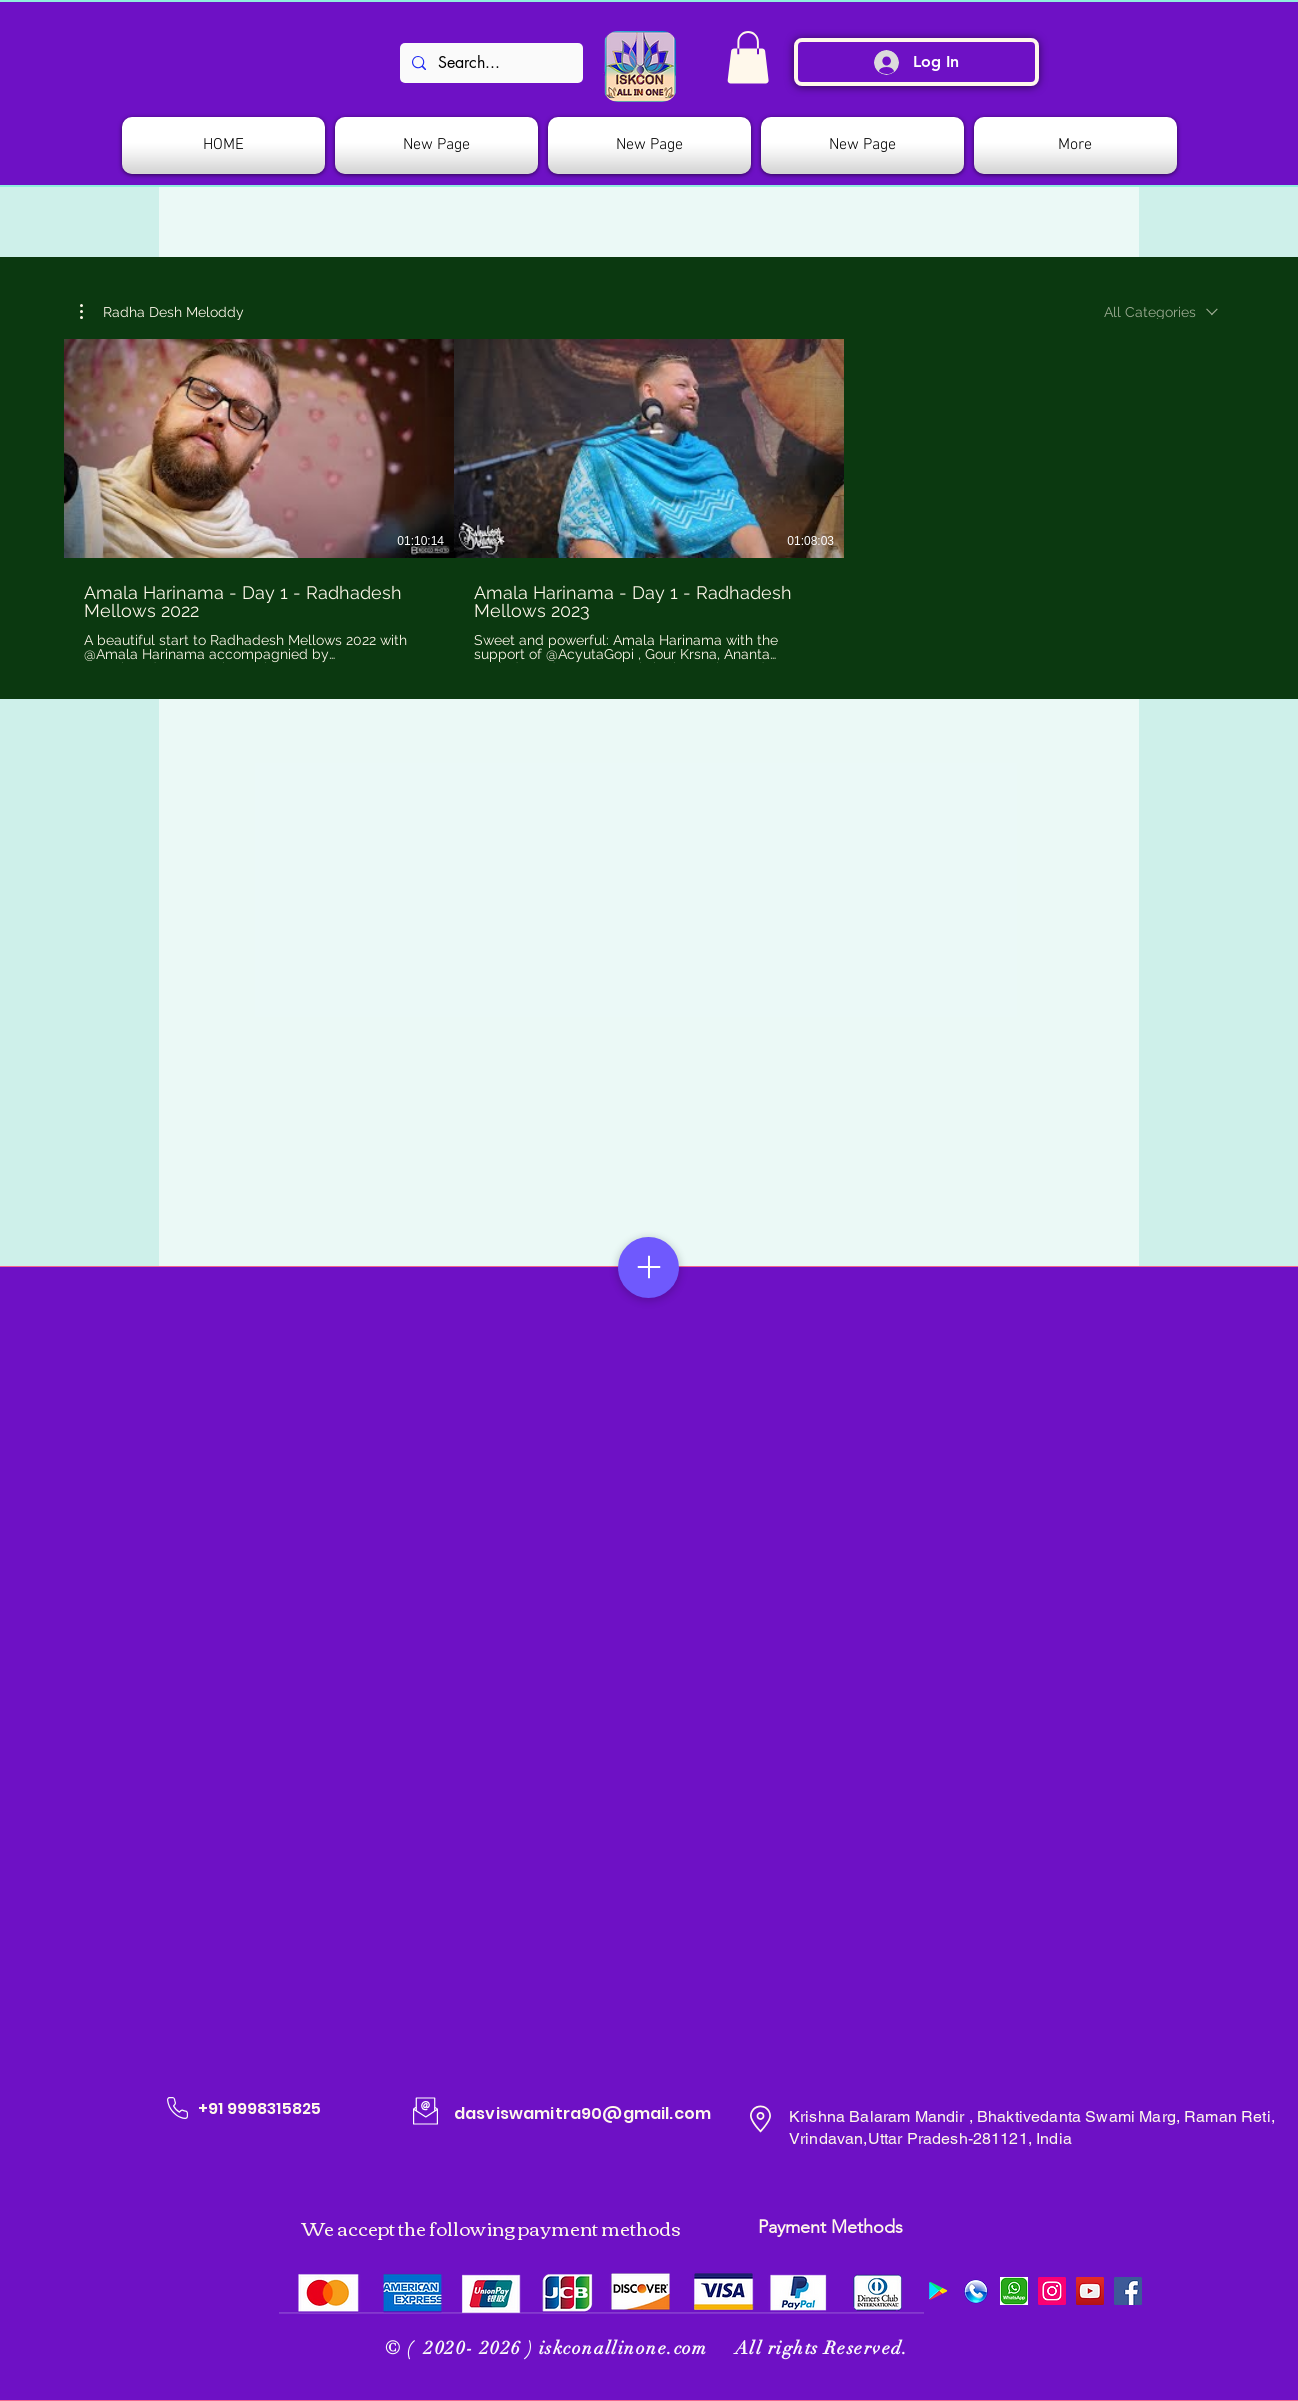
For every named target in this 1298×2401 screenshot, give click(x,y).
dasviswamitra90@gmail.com (582, 2113)
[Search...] (489, 63)
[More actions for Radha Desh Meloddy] (162, 312)
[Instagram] (1052, 2291)
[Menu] (648, 1267)
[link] (748, 57)
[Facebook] (1128, 2291)
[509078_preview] (976, 2291)
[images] (1014, 2291)
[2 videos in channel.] (649, 501)
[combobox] (1161, 312)
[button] (162, 312)
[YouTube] (1090, 2291)
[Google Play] (938, 2291)
